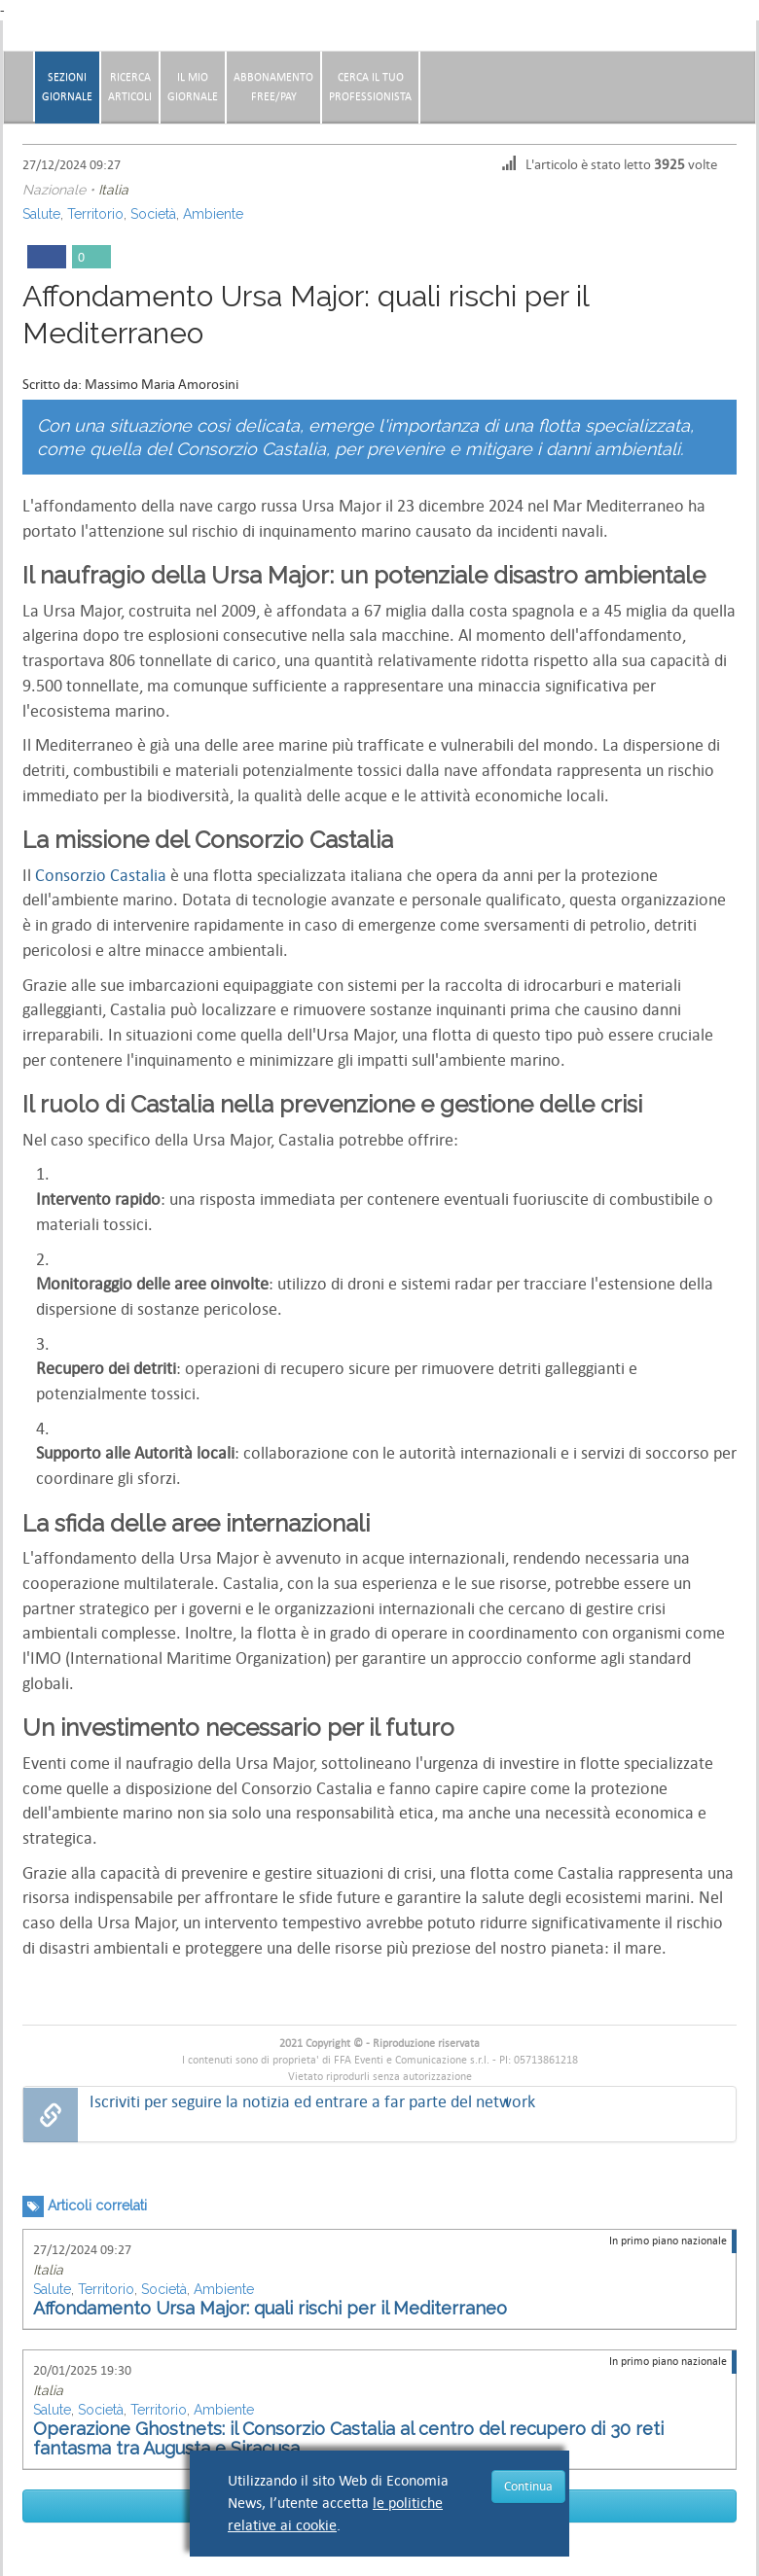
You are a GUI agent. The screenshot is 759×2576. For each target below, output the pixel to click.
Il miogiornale (192, 87)
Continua (528, 2486)
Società (153, 214)
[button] (745, 80)
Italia (113, 189)
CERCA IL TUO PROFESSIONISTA (370, 87)
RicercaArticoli (130, 87)
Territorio (95, 214)
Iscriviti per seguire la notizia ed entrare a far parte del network (312, 2102)
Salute (41, 214)
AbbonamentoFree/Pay (273, 87)
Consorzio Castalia (100, 875)
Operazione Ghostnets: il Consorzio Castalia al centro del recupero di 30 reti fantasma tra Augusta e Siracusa (348, 2438)
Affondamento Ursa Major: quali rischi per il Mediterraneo (270, 2308)
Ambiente (213, 214)
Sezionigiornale (67, 87)
